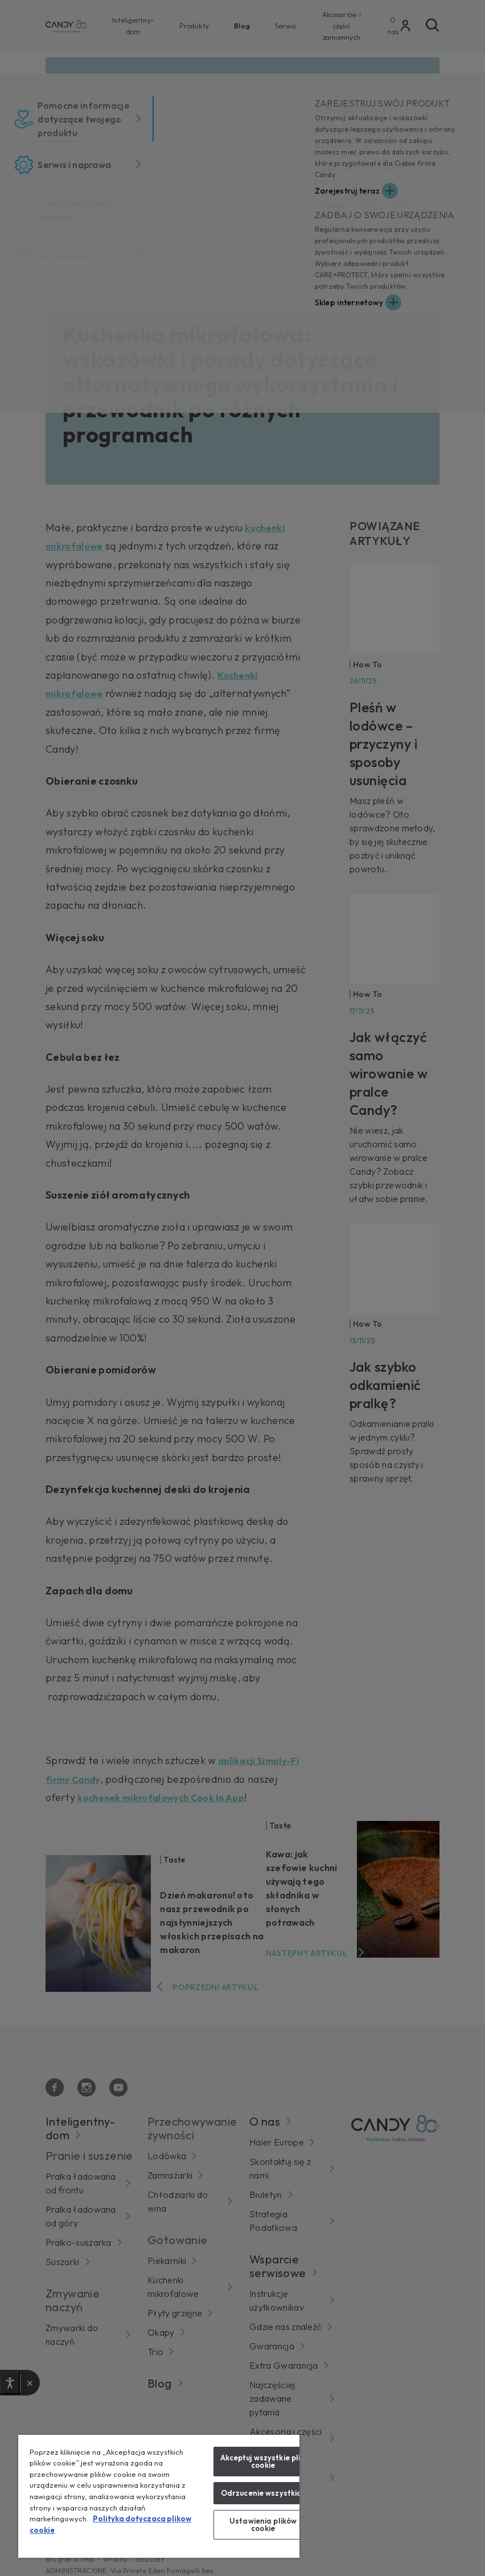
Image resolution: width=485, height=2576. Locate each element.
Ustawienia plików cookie (263, 2524)
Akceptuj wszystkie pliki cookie (263, 2461)
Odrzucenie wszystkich (263, 2492)
